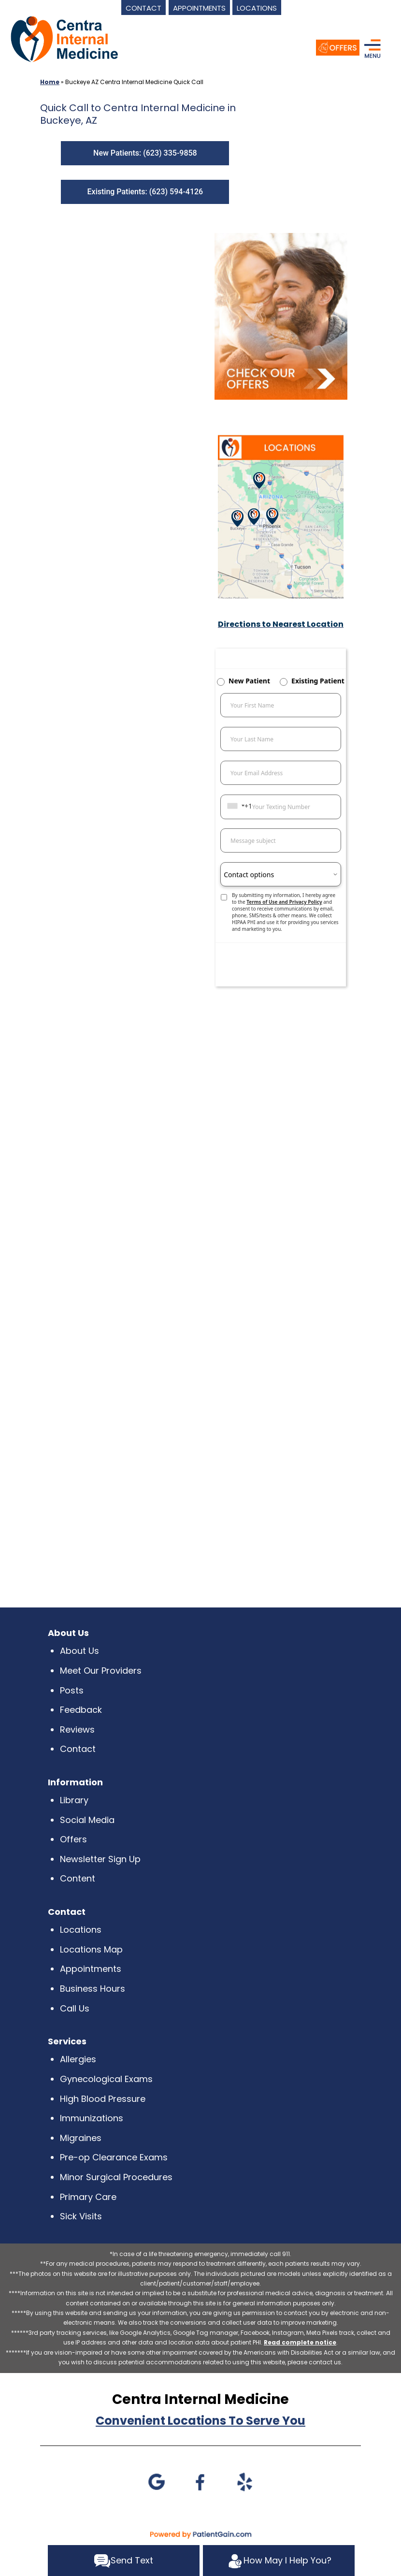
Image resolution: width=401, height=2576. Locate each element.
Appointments (90, 1969)
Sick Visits (81, 2216)
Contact (78, 1749)
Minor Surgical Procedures (116, 2177)
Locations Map (91, 1949)
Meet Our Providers (101, 1670)
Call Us (74, 2008)
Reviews (77, 1729)
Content (77, 1878)
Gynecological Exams (106, 2079)
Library (74, 1800)
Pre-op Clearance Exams (114, 2157)
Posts (72, 1690)
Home (49, 82)
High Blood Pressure (102, 2099)
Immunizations (91, 2118)
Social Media (87, 1820)
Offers (73, 1839)
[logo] (64, 38)
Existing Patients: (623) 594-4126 (145, 191)
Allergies (78, 2059)
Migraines (80, 2138)
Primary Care (88, 2197)
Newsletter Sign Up (100, 1859)
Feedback (81, 1710)
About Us (79, 1651)
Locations (80, 1930)
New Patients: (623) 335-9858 (145, 153)
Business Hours (92, 1989)
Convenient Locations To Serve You (200, 2421)
